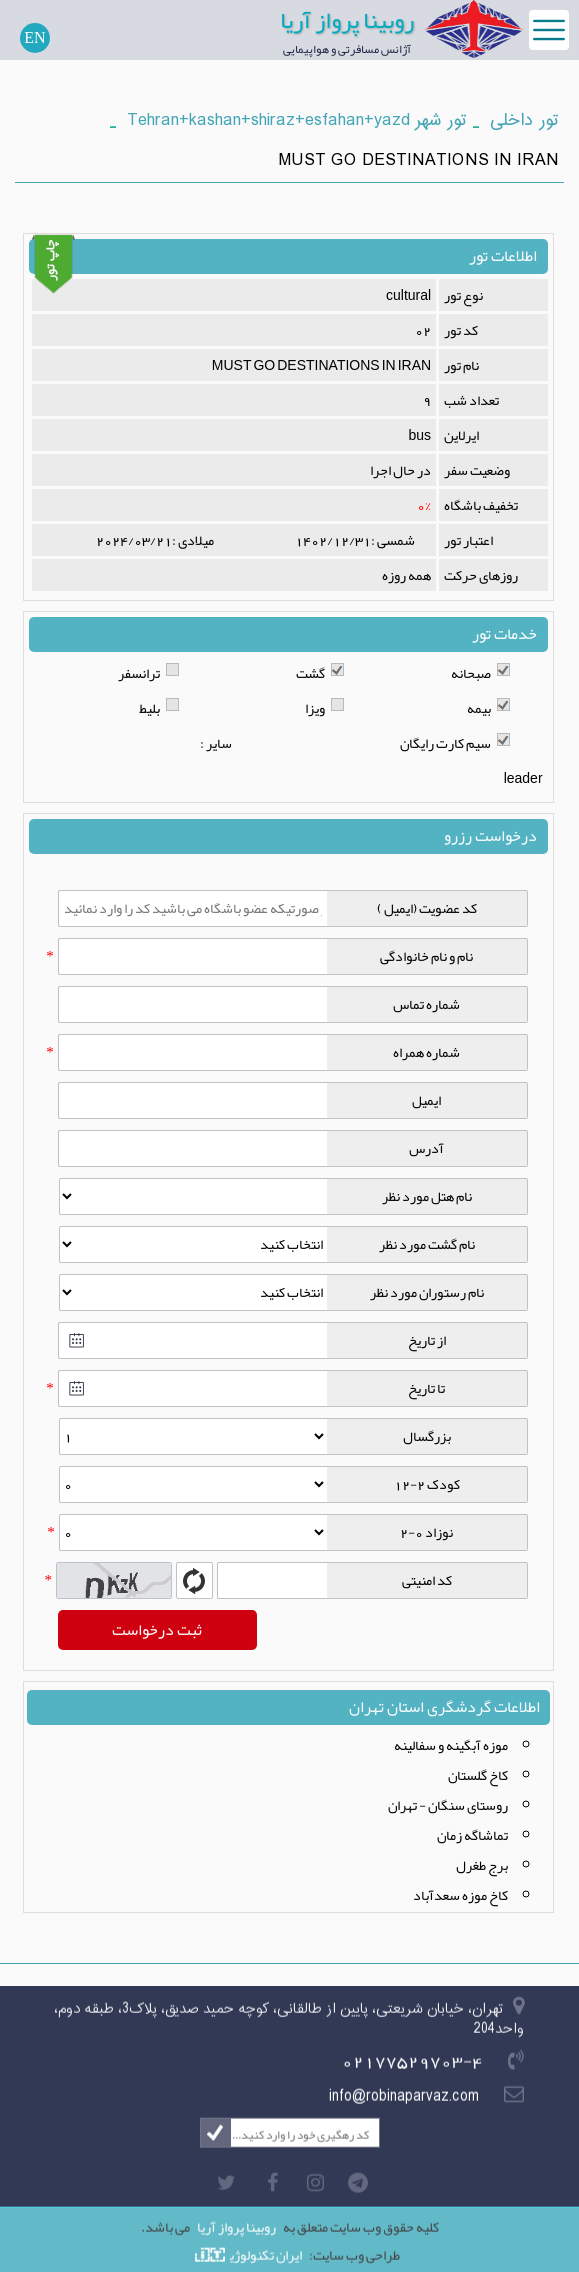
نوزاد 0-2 (426, 1532)
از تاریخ (427, 1340)
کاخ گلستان (478, 1775)
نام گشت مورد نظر (427, 1244)
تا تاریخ (426, 1388)
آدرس (426, 1148)
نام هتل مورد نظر (427, 1196)
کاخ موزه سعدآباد (460, 1895)
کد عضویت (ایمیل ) (427, 908)
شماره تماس (426, 1004)
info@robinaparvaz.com (404, 2106)
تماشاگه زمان (472, 1835)
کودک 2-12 (427, 1484)
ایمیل (426, 1100)
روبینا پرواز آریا (347, 20)
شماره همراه (426, 1052)
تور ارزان (187, 2268)
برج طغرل (482, 1865)
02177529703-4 (412, 2070)
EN (34, 37)
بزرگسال (427, 1436)
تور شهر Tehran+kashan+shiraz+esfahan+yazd (297, 121)
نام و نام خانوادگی (426, 956)
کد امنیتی (427, 1580)
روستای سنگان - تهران (448, 1805)
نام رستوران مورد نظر (427, 1292)
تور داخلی (524, 121)
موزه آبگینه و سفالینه (451, 1745)
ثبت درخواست (157, 1630)
